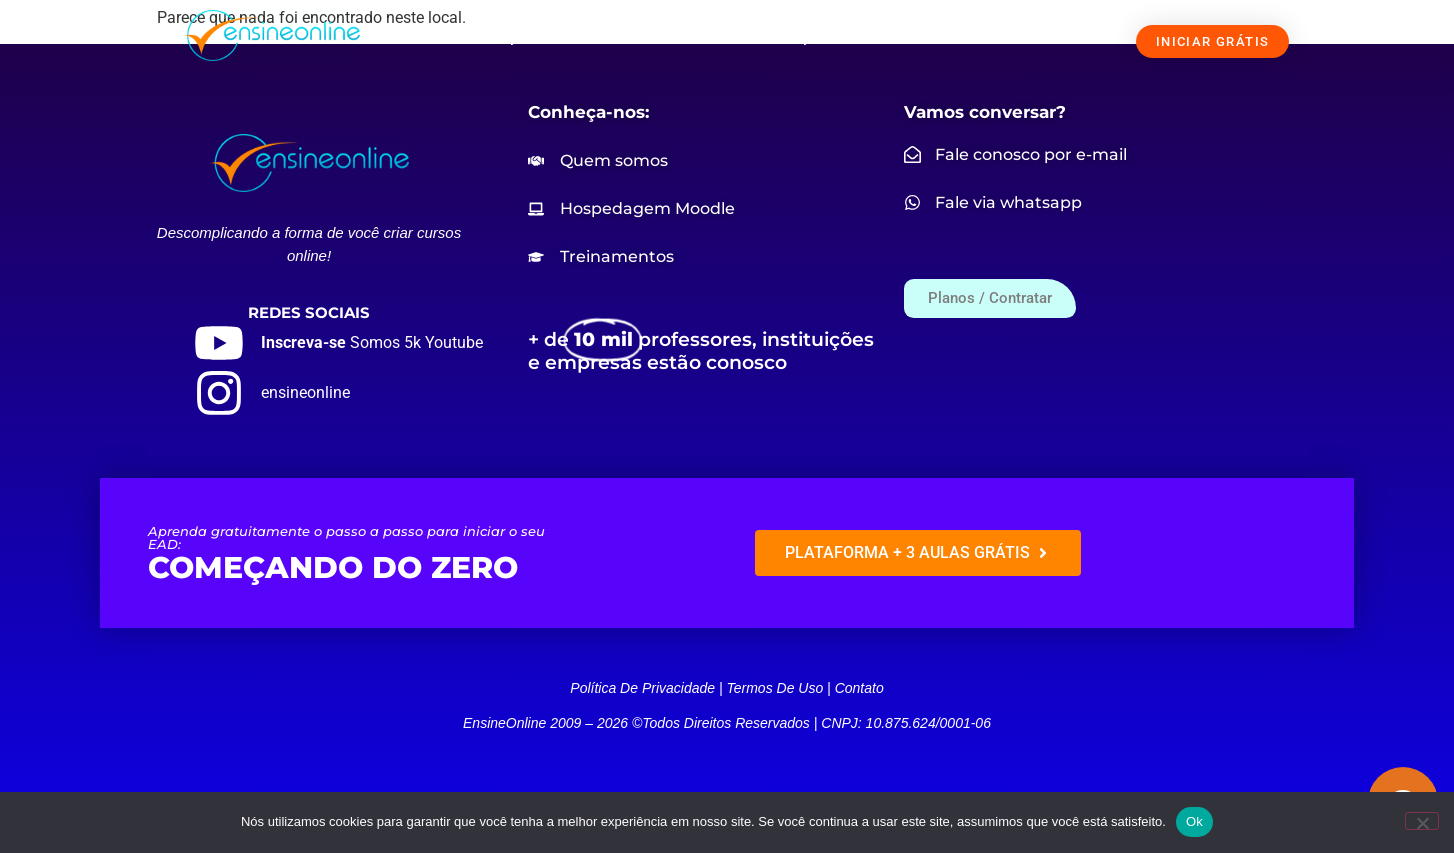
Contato (859, 688)
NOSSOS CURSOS (670, 37)
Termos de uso (774, 688)
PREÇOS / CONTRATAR (847, 37)
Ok (1194, 821)
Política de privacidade (642, 688)
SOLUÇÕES (519, 37)
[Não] (1422, 821)
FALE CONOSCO (1017, 37)
